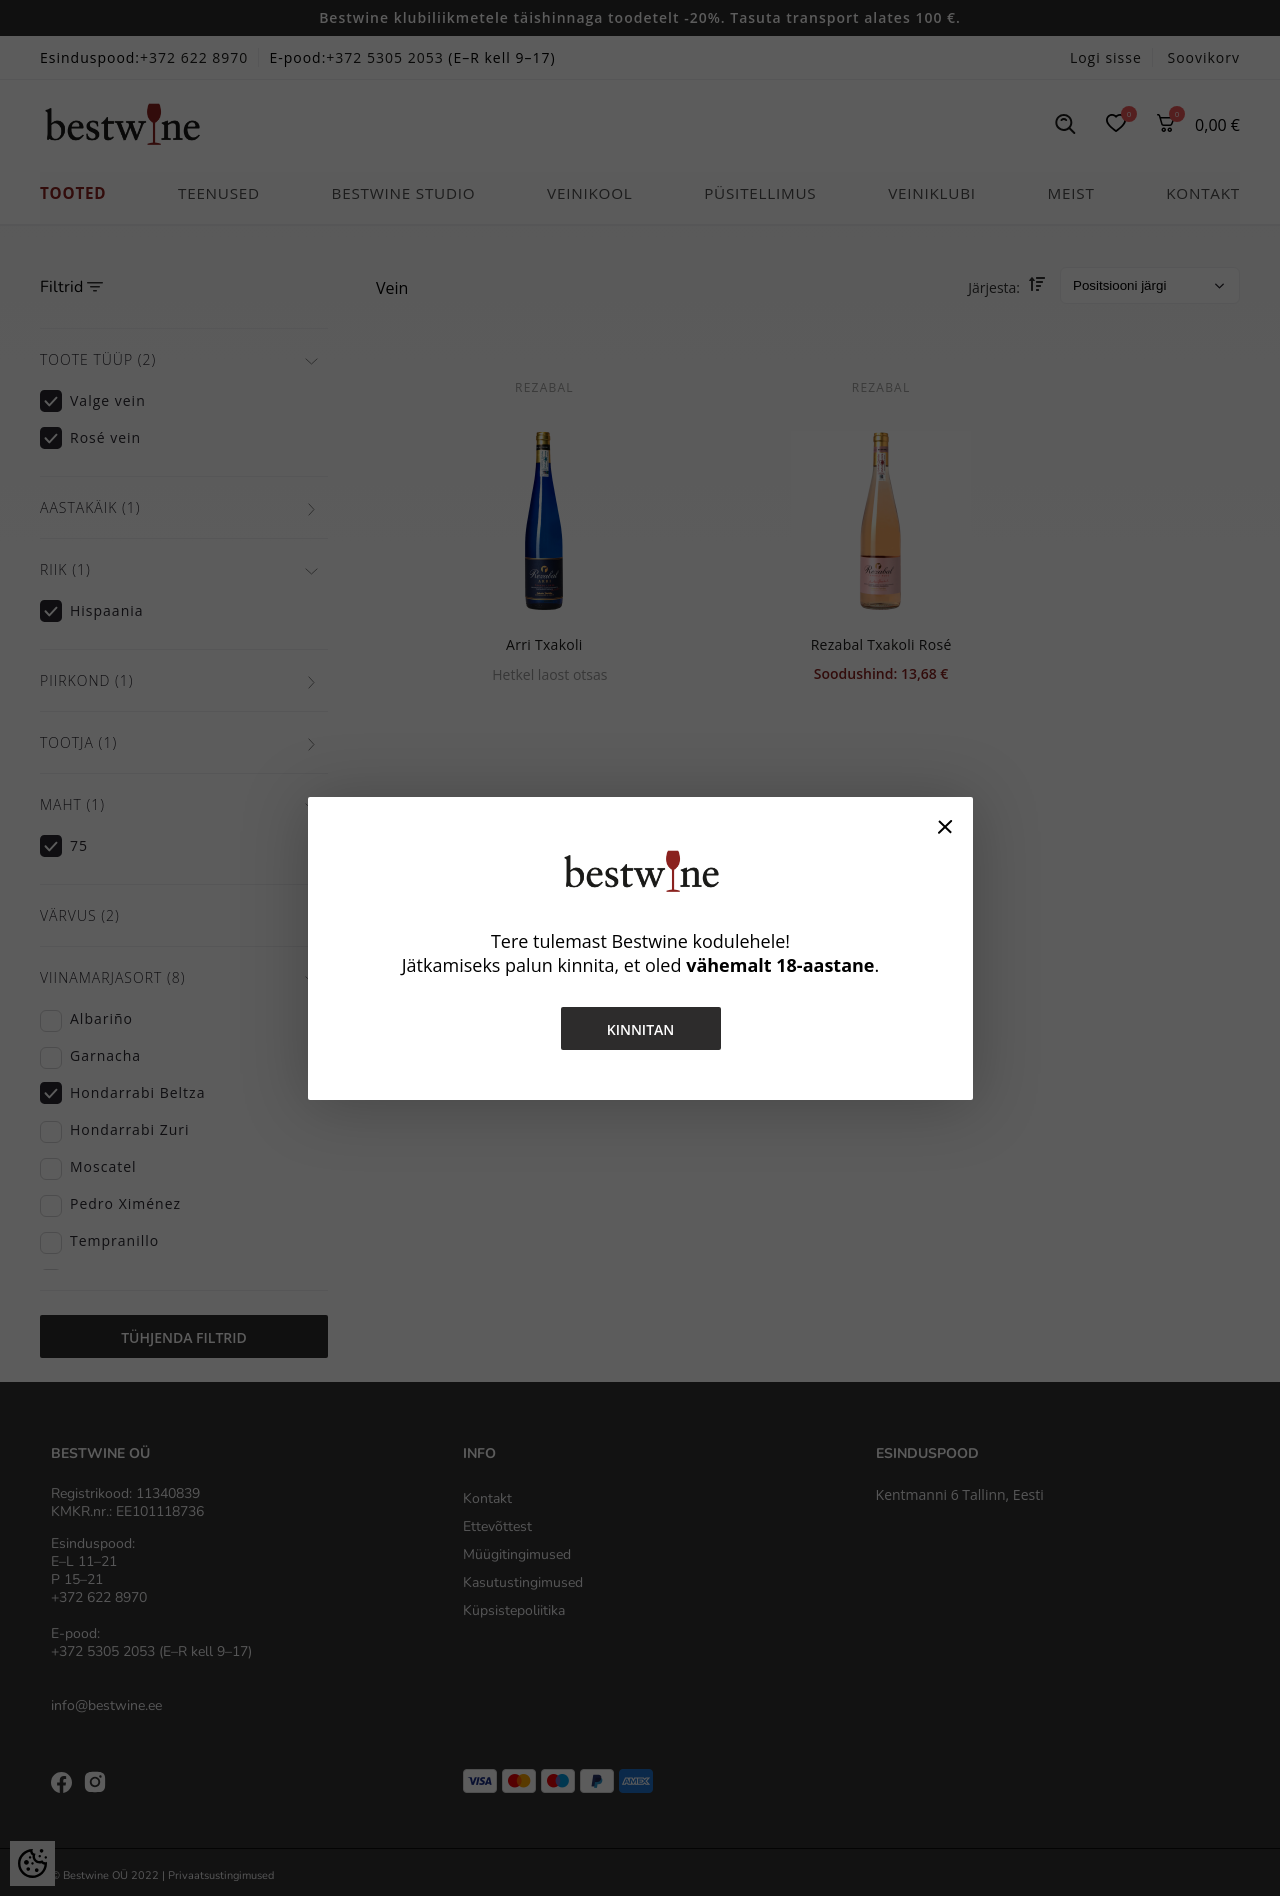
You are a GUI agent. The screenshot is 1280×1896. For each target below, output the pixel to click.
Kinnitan (640, 1029)
